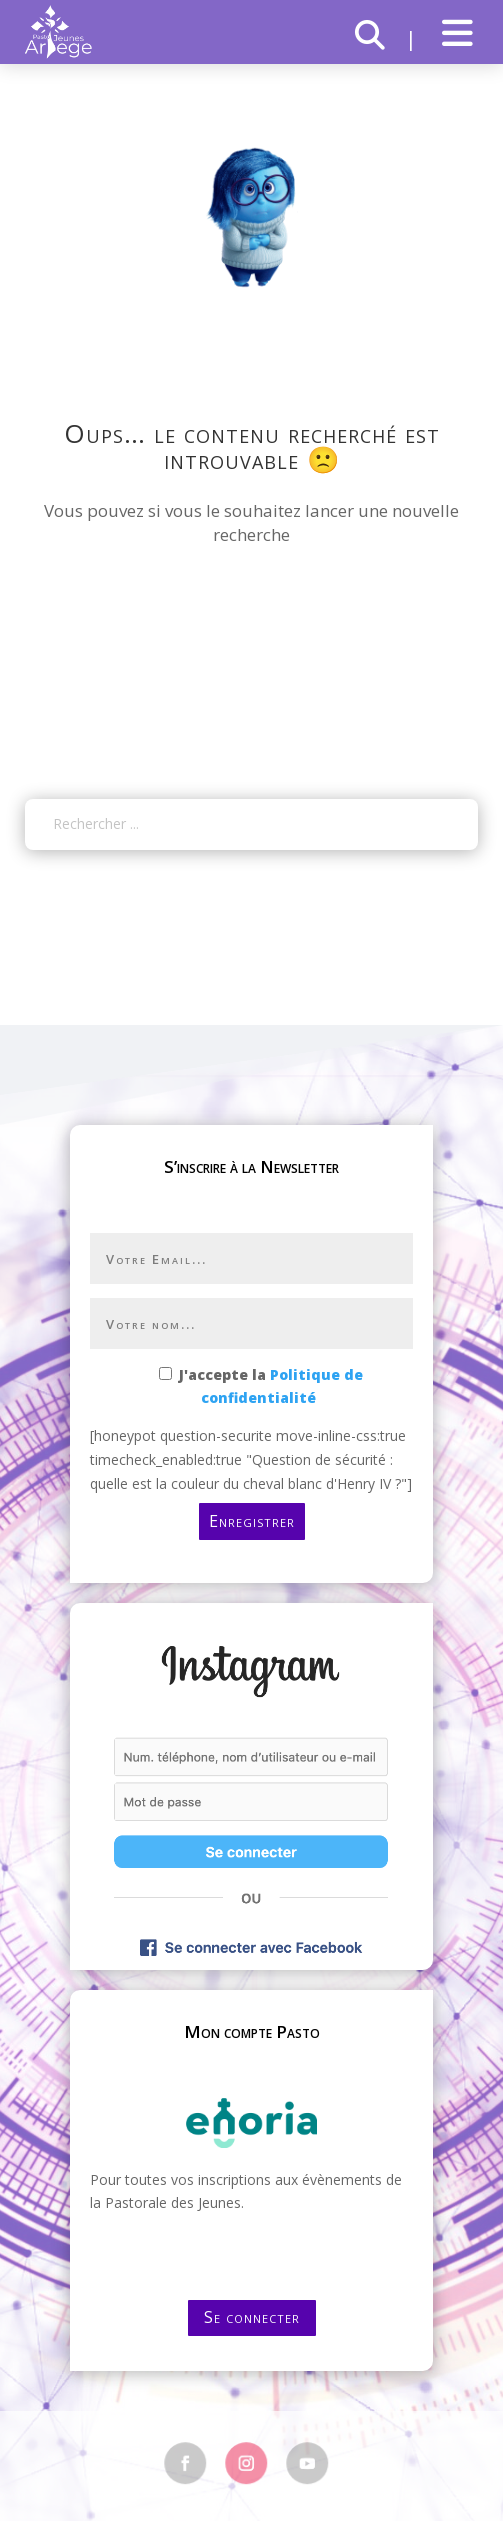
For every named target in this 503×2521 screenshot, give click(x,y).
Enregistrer (252, 1521)
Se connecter (252, 2317)
